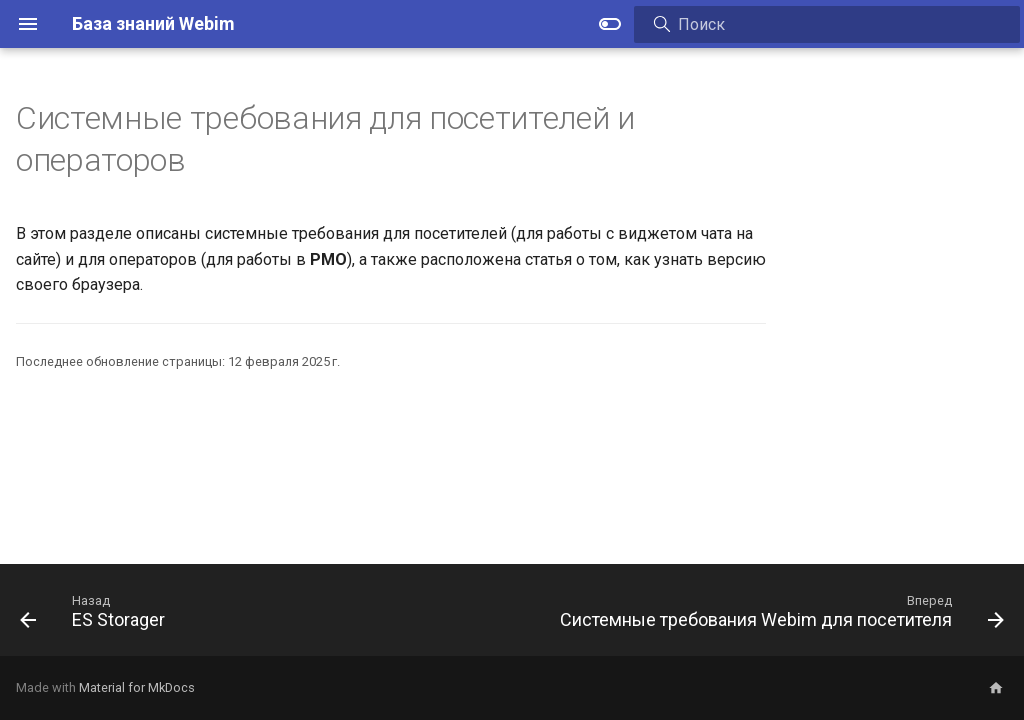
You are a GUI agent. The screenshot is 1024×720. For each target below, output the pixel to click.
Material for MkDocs (137, 687)
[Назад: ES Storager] (96, 616)
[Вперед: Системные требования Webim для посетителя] (778, 616)
